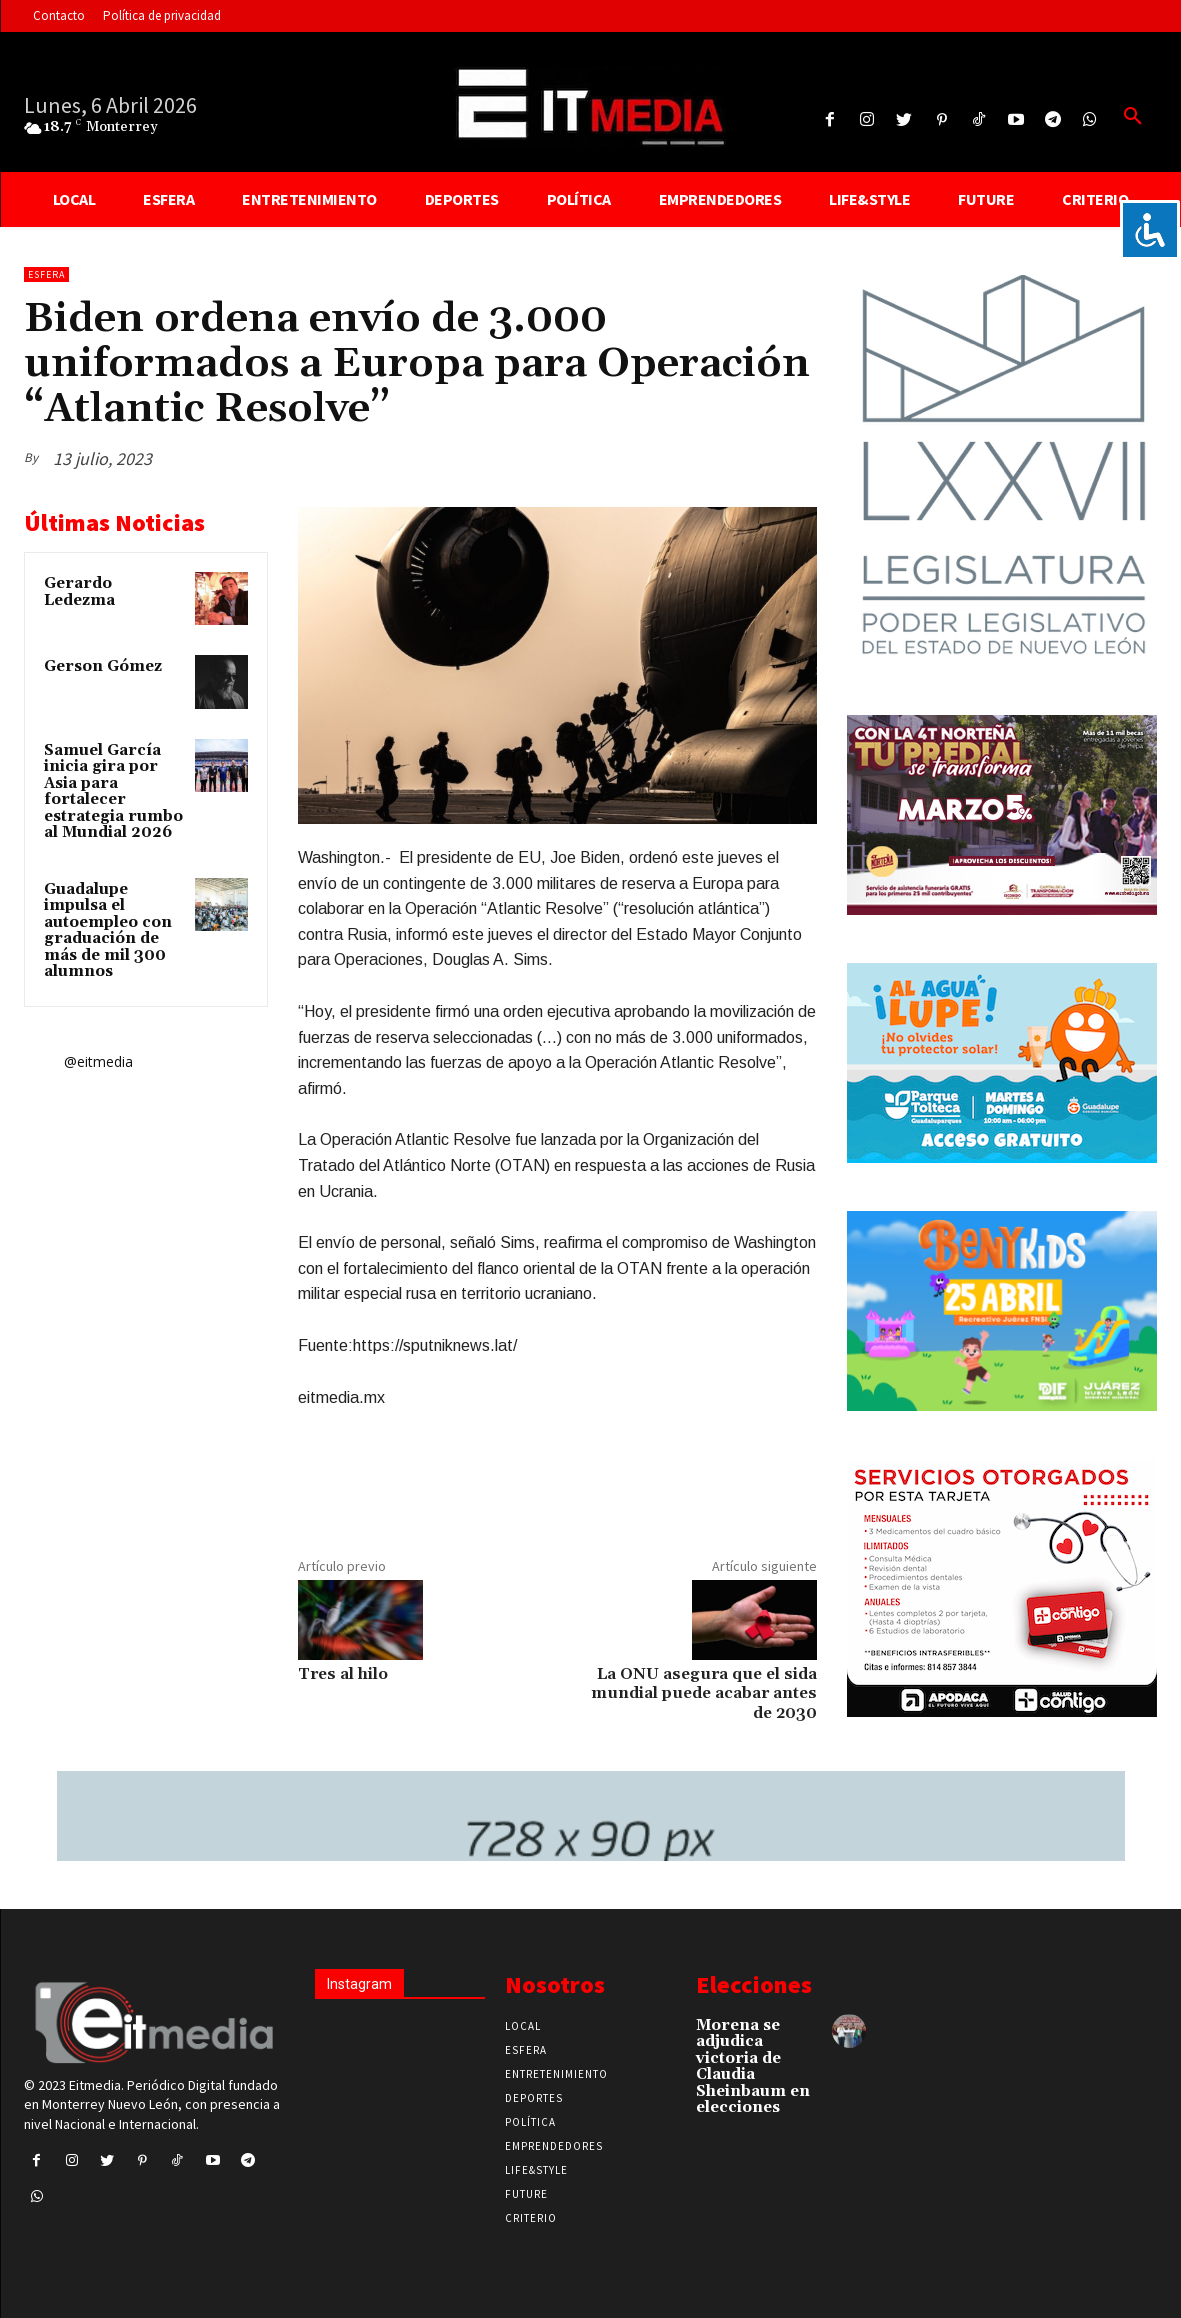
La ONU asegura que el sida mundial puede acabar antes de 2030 (704, 1693)
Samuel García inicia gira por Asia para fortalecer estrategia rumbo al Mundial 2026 (113, 792)
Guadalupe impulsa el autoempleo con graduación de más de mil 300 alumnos (108, 931)
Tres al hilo (343, 1674)
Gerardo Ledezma (79, 592)
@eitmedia (98, 1061)
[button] (1133, 117)
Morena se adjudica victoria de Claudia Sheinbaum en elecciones (753, 2067)
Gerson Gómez (103, 666)
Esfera (46, 274)
